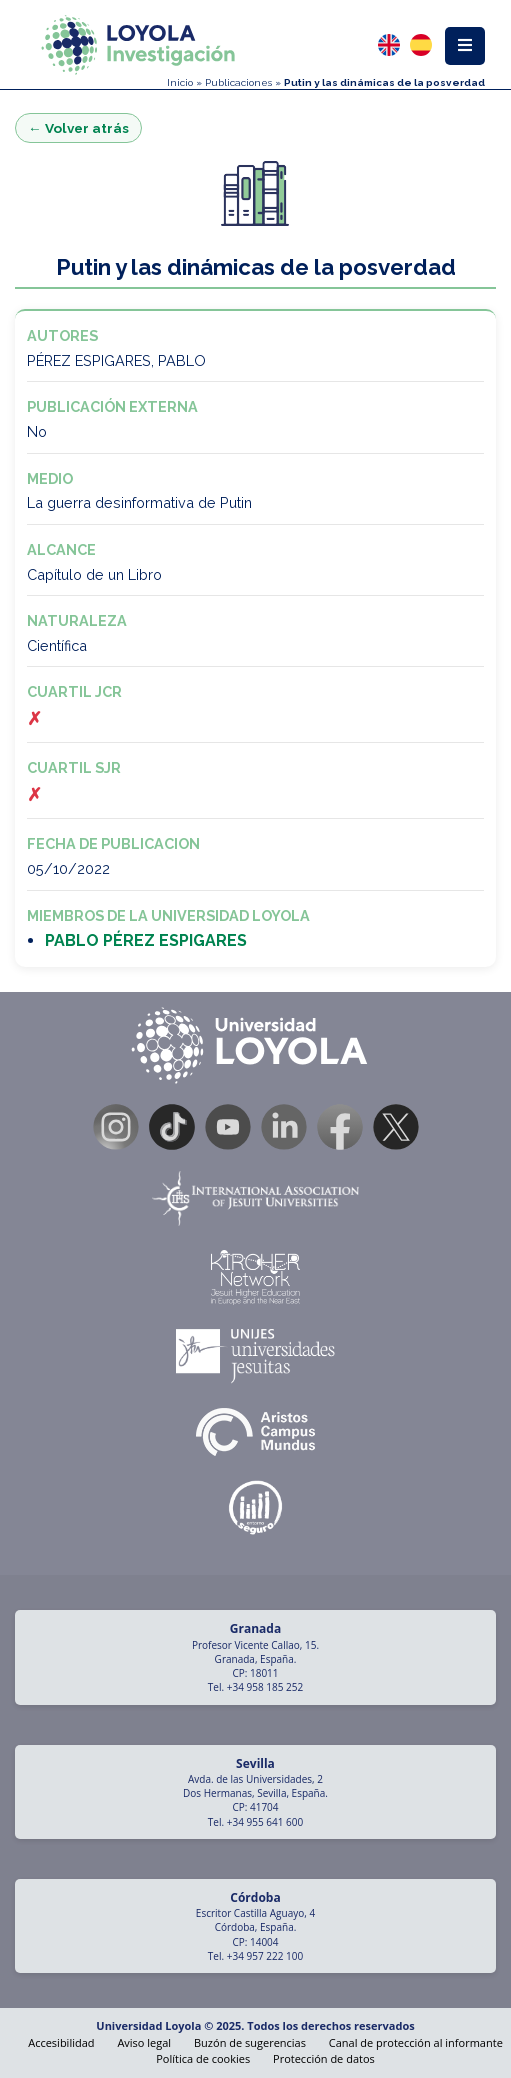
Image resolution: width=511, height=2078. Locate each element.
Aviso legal (144, 2042)
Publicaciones (238, 82)
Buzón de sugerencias (250, 2042)
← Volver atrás (78, 128)
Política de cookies (203, 2058)
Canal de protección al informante (416, 2042)
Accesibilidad (61, 2042)
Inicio (180, 82)
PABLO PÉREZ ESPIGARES (146, 940)
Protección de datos (324, 2058)
